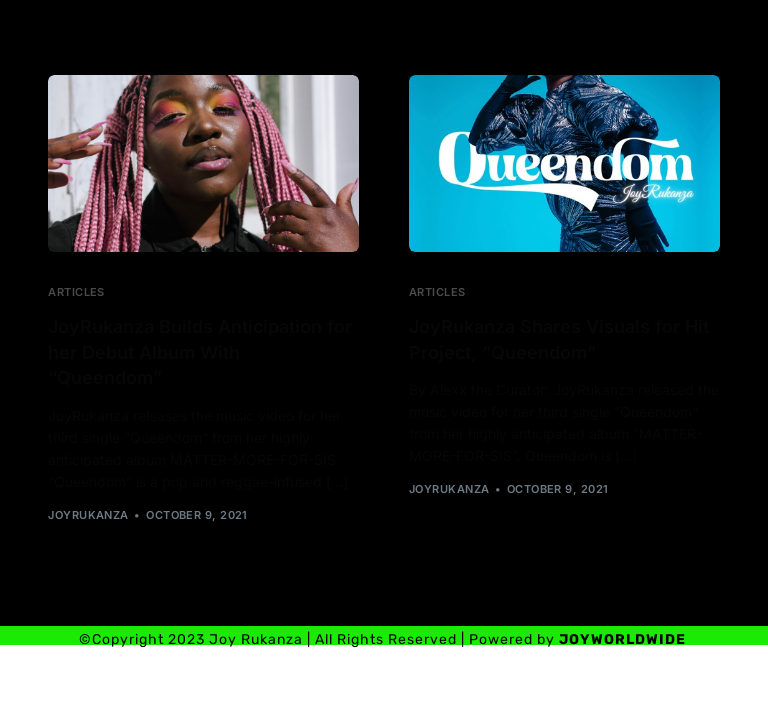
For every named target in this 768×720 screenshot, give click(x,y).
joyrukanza (88, 515)
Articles (76, 292)
